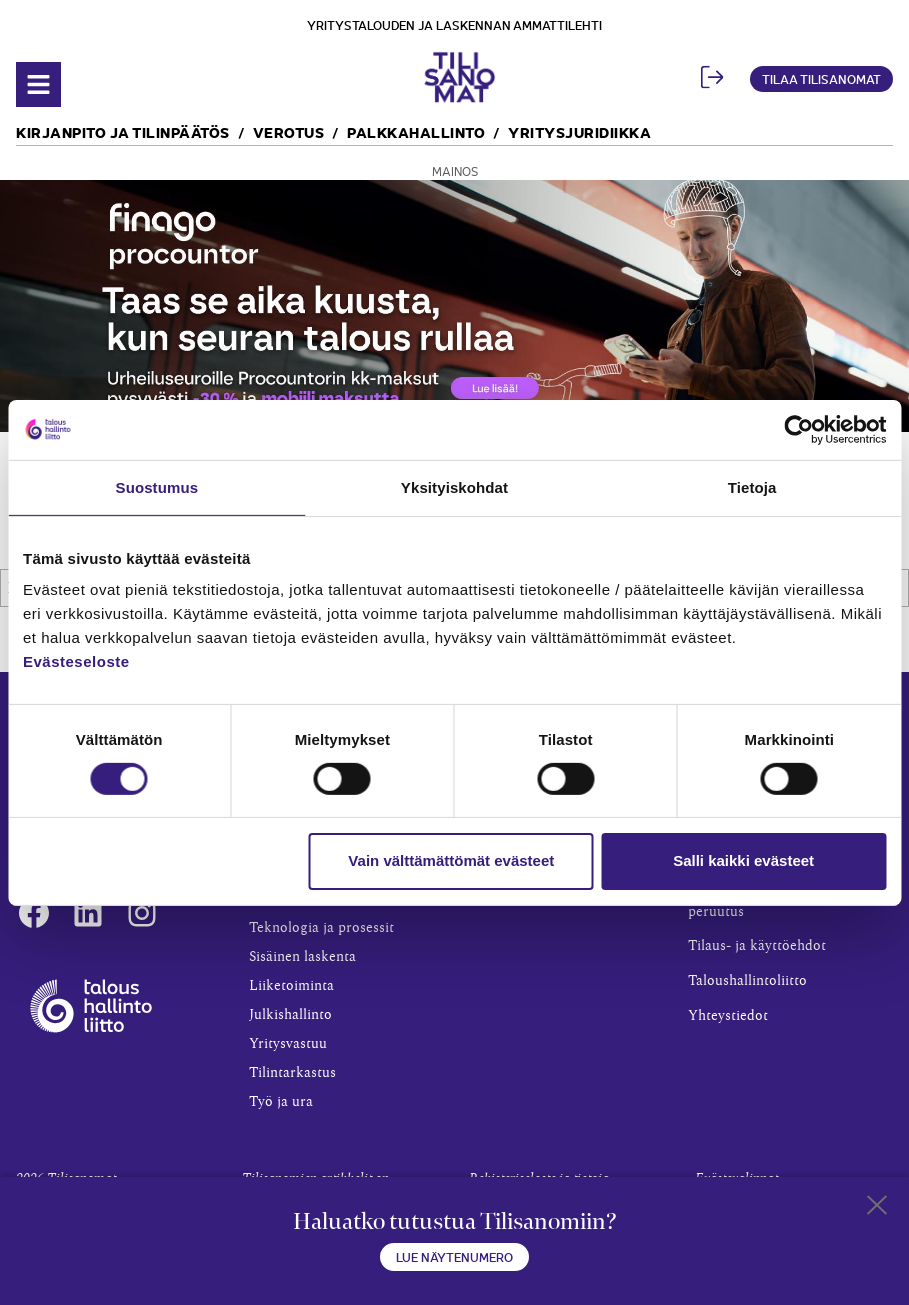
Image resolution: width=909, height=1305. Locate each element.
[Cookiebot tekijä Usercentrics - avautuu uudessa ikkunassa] (798, 429)
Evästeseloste (76, 661)
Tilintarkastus (292, 1073)
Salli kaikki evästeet (743, 860)
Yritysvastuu (288, 1044)
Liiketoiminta (291, 986)
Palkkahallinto (416, 131)
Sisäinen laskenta (302, 957)
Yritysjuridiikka (579, 131)
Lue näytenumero (454, 1256)
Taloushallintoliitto (747, 981)
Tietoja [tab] (752, 486)
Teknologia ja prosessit (321, 928)
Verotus (289, 131)
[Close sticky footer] (877, 1209)
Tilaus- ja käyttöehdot (757, 946)
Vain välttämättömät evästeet (451, 860)
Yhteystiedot (728, 1016)
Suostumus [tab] (157, 486)
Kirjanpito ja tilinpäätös (123, 131)
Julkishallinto (290, 1015)
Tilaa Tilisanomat (821, 78)
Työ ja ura (281, 1102)
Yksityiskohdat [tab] (454, 486)
